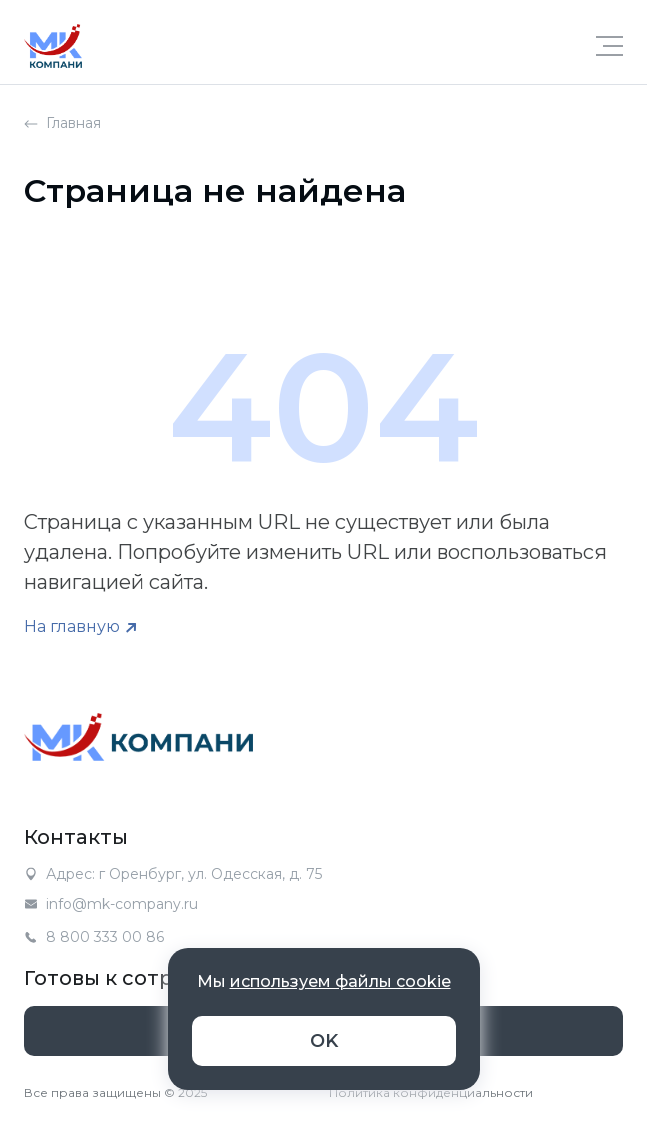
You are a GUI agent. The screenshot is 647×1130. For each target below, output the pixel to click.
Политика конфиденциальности (431, 1093)
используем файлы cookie (340, 981)
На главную (72, 626)
